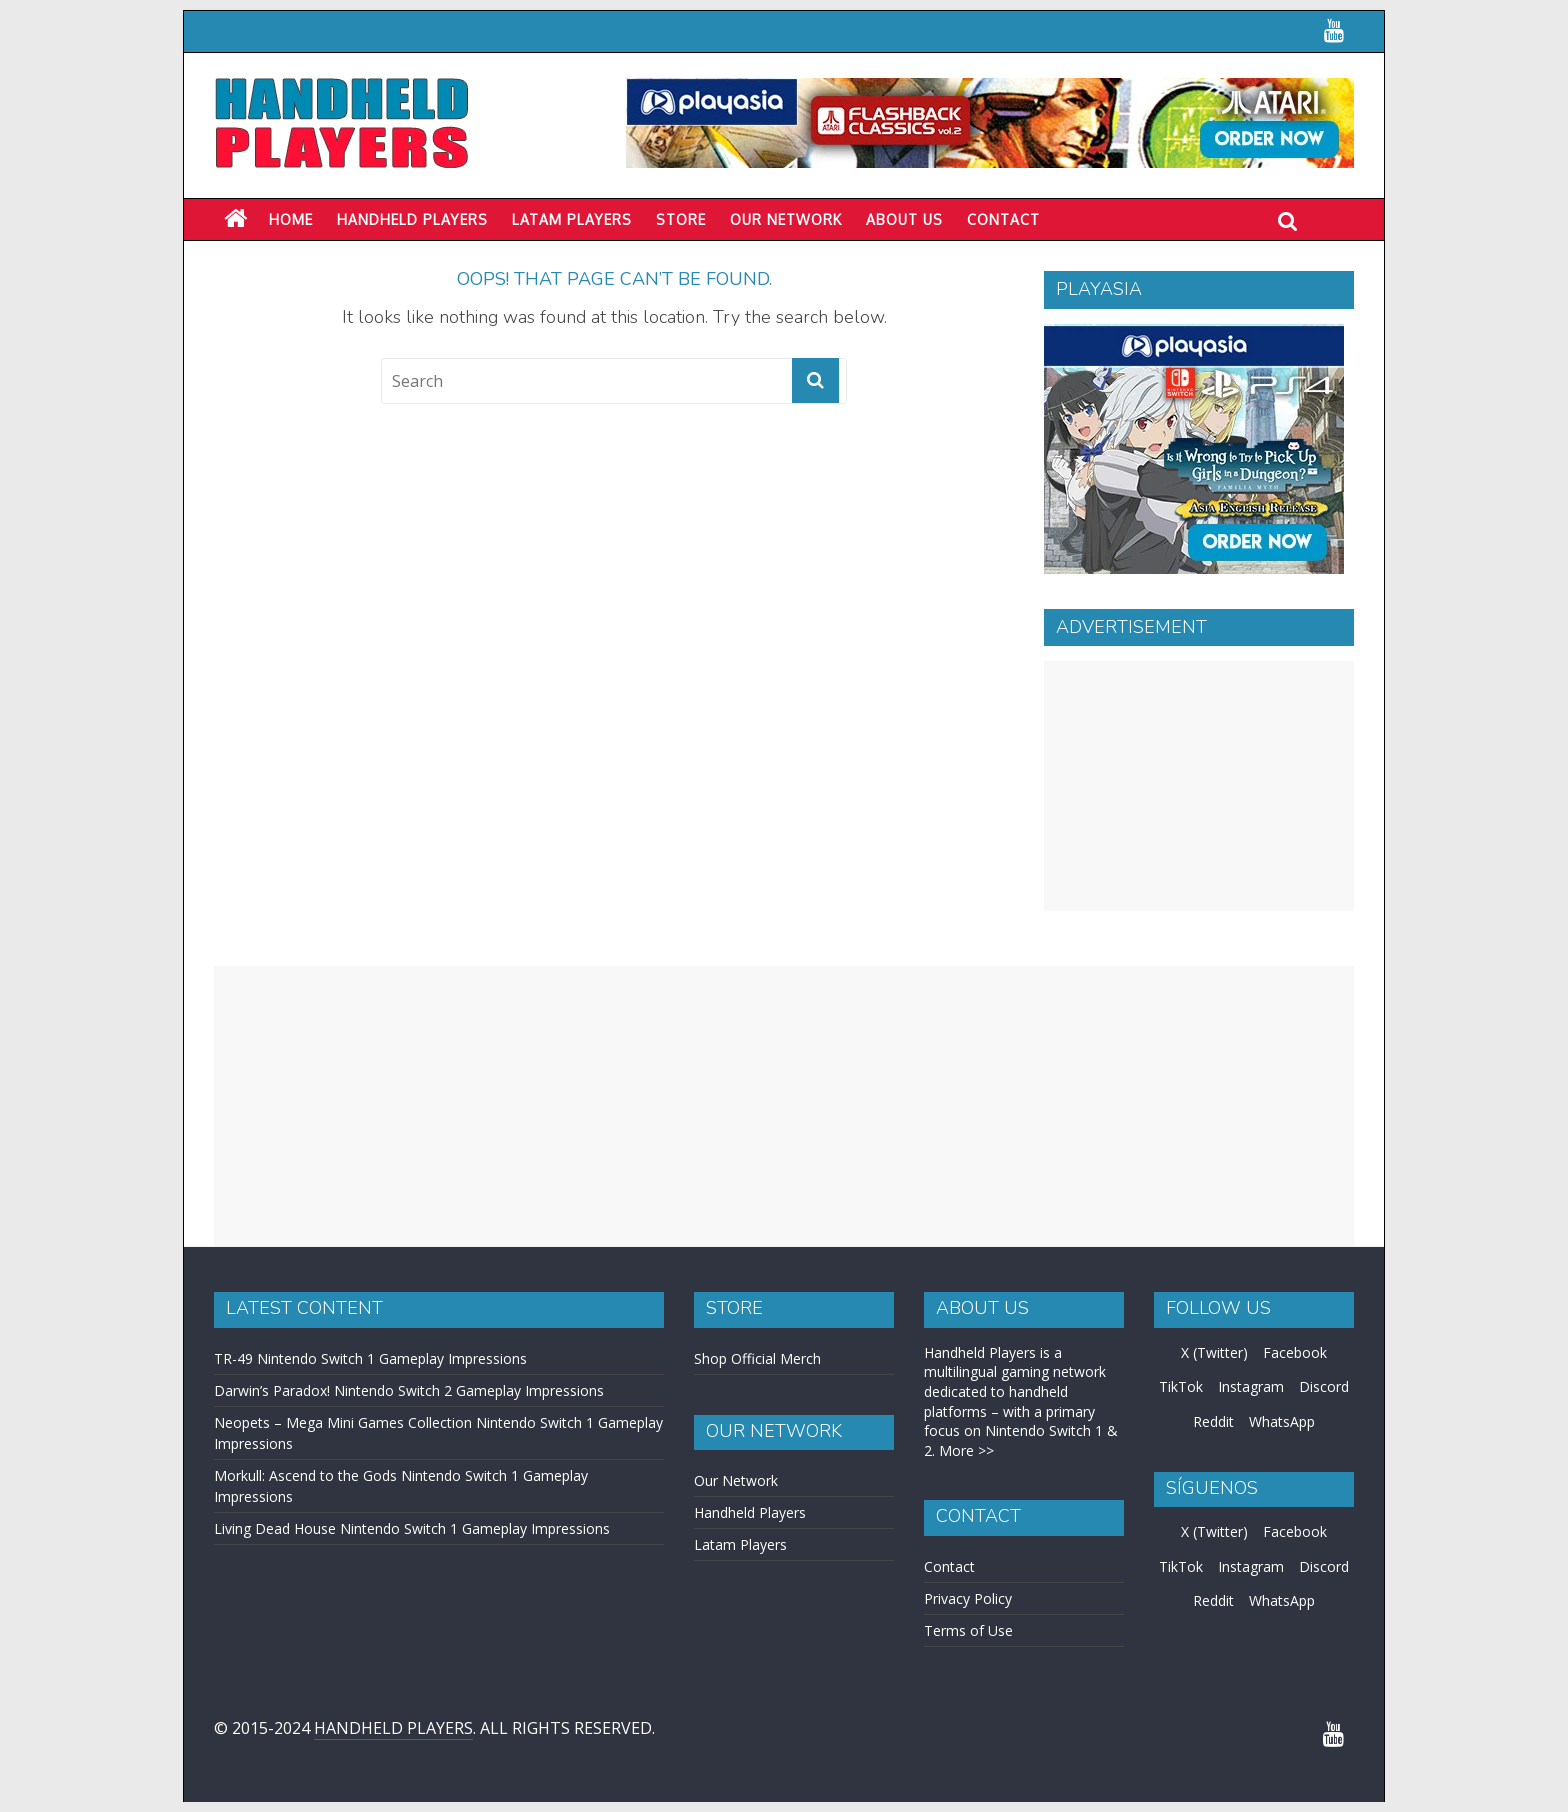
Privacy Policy (968, 1598)
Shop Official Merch (757, 1358)
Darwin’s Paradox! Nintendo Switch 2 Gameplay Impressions (409, 1390)
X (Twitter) (1214, 1352)
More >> (966, 1450)
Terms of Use (968, 1630)
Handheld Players (412, 219)
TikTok (1181, 1386)
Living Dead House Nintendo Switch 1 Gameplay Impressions (412, 1528)
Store (681, 219)
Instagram (1251, 1386)
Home (291, 219)
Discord (1324, 1386)
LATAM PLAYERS (572, 219)
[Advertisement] (1199, 786)
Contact (1003, 219)
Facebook (1295, 1352)
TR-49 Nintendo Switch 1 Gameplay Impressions (370, 1358)
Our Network (786, 219)
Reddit (1213, 1421)
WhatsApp (1282, 1421)
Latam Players (740, 1544)
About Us (904, 219)
